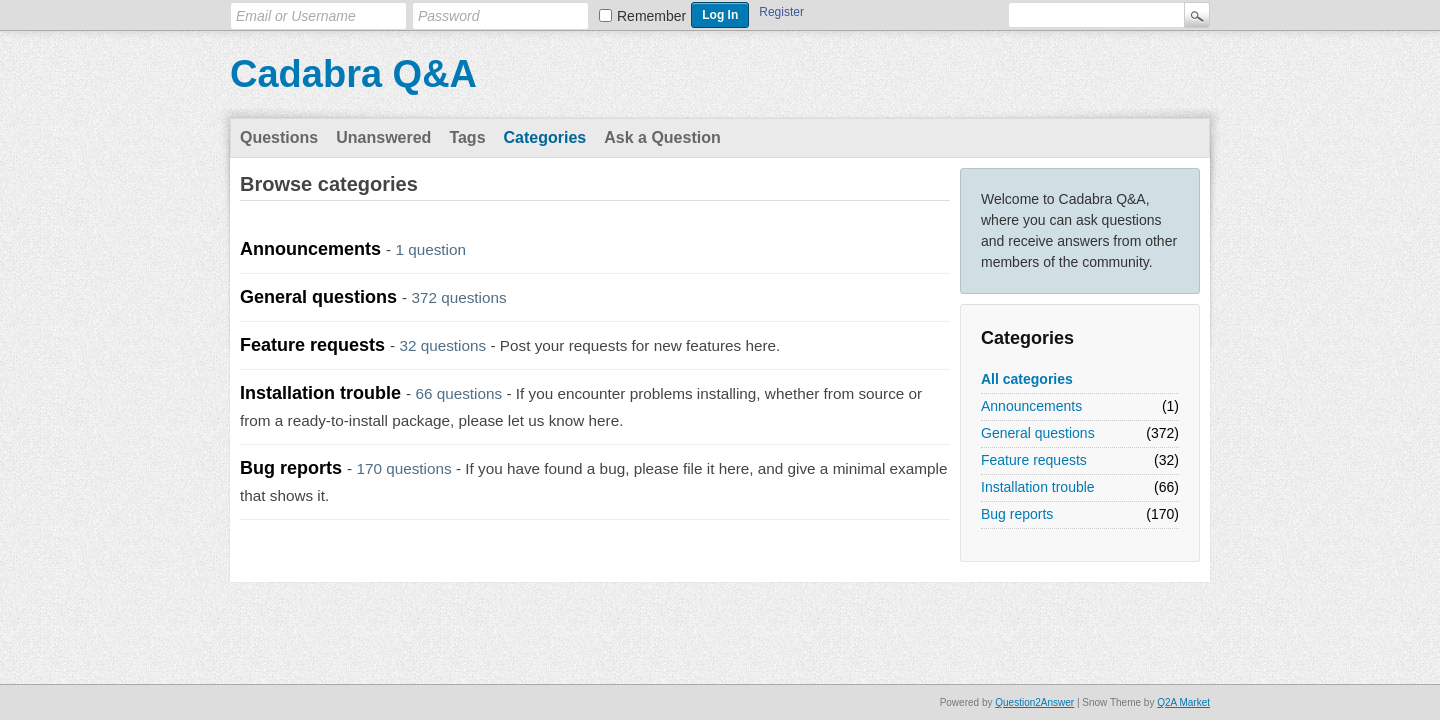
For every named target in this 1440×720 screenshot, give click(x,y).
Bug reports (1017, 514)
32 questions (442, 345)
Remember (651, 16)
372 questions (458, 297)
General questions (1038, 433)
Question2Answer (1034, 702)
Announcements (1031, 406)
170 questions (403, 468)
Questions (279, 137)
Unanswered (383, 137)
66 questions (458, 393)
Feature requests (1034, 460)
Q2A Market (1183, 702)
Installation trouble (1038, 487)
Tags (467, 137)
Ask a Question (662, 137)
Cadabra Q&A (353, 74)
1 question (430, 249)
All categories (1027, 379)
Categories (545, 137)
